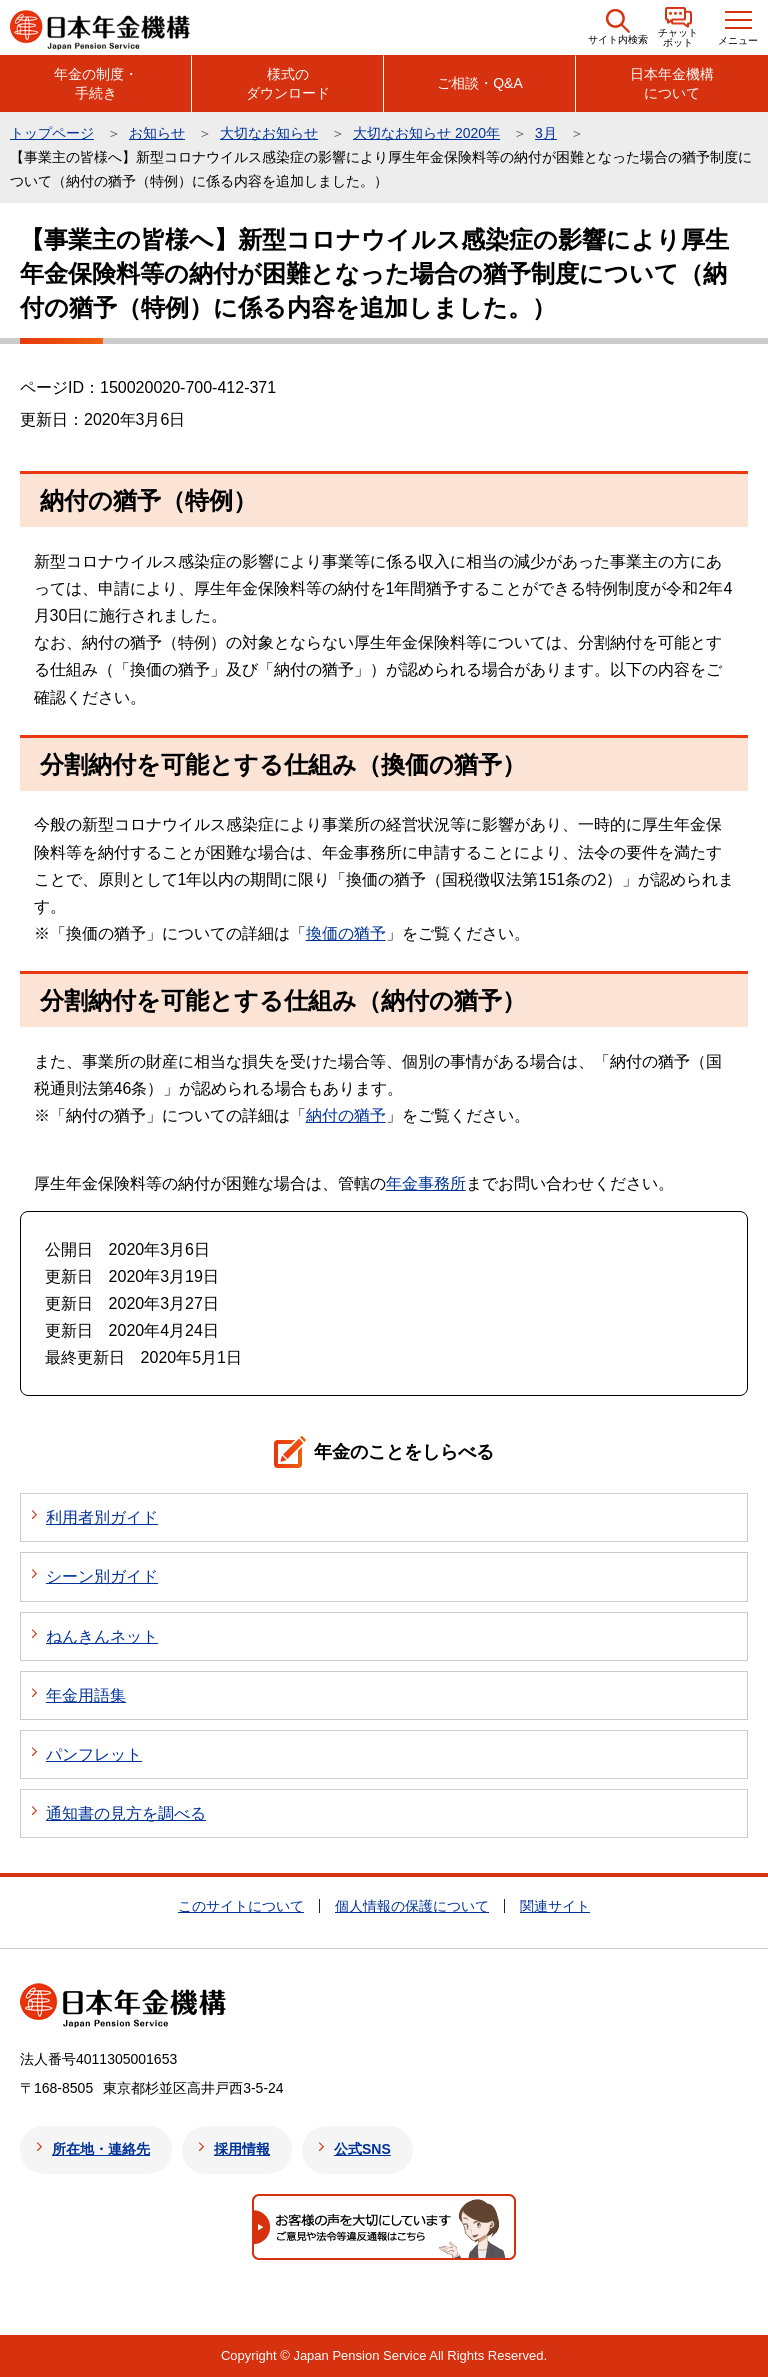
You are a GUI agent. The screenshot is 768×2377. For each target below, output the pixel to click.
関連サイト (555, 1906)
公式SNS (362, 2149)
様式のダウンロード (288, 83)
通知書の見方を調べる (126, 1813)
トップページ (52, 133)
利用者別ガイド (102, 1517)
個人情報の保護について (412, 1906)
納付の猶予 (346, 1115)
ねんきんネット (102, 1636)
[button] (618, 27)
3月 (546, 133)
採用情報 (242, 2149)
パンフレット (94, 1754)
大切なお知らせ (269, 133)
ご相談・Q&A (480, 83)
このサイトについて (241, 1906)
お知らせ (157, 133)
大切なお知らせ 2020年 (426, 133)
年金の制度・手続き (96, 83)
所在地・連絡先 (101, 2149)
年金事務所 (426, 1183)
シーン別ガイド (102, 1576)
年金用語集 (86, 1695)
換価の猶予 (346, 933)
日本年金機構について (672, 83)
